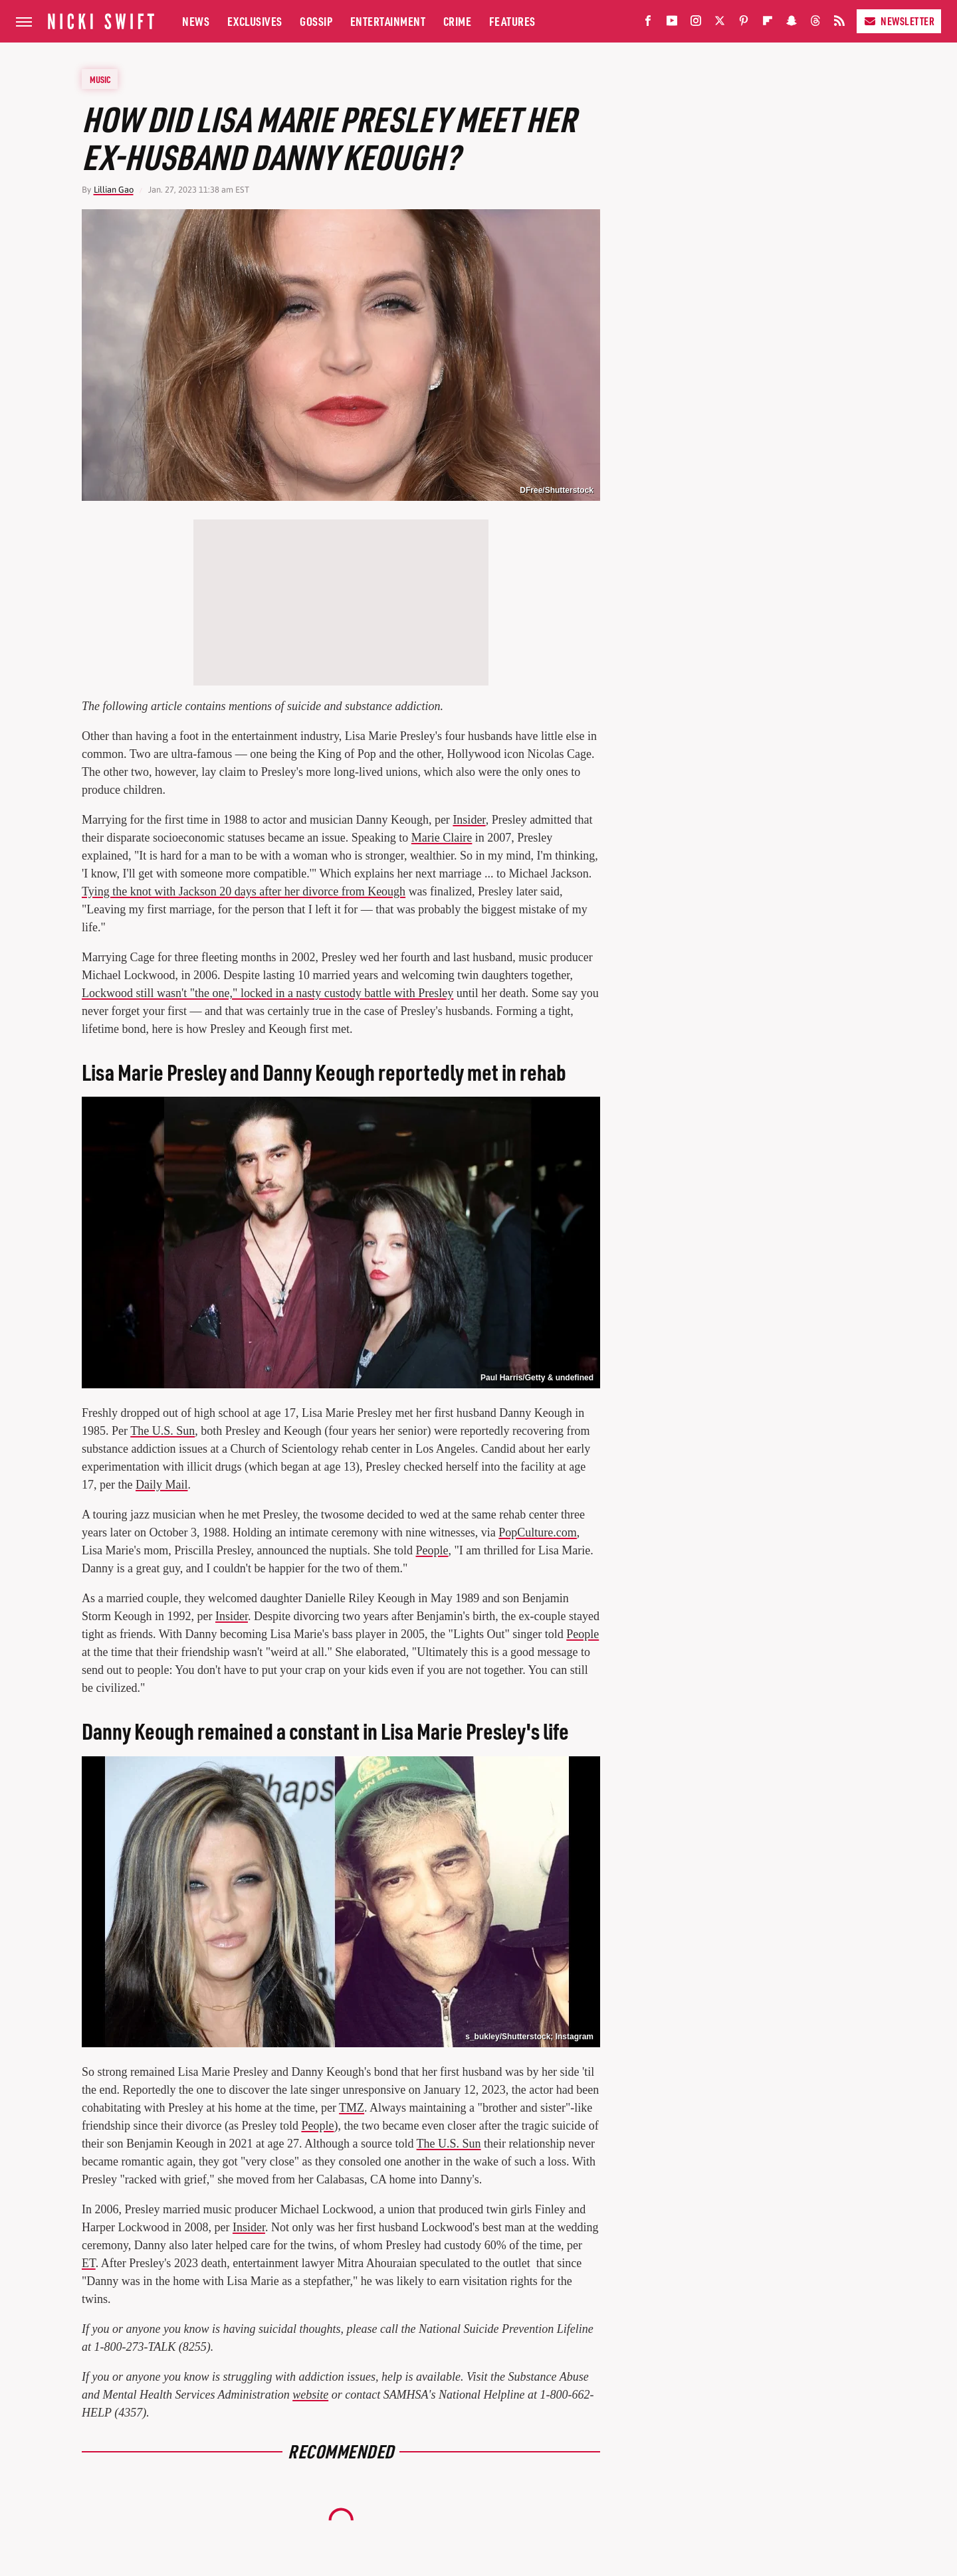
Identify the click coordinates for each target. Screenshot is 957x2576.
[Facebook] (648, 23)
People (432, 1550)
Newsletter (898, 21)
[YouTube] (672, 23)
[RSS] (839, 23)
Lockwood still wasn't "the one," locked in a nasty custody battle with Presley (267, 993)
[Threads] (815, 23)
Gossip (316, 21)
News (195, 21)
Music (100, 79)
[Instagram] (695, 23)
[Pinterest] (743, 23)
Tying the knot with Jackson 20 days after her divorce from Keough (243, 891)
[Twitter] (719, 23)
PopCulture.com (537, 1532)
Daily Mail (162, 1484)
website (310, 2394)
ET (89, 2263)
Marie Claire (441, 837)
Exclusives (254, 21)
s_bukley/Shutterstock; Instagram (529, 2037)
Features (512, 21)
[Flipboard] (767, 23)
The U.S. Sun (162, 1430)
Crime (457, 21)
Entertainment (388, 21)
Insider (469, 819)
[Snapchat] (791, 23)
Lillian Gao (114, 190)
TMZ (351, 2107)
